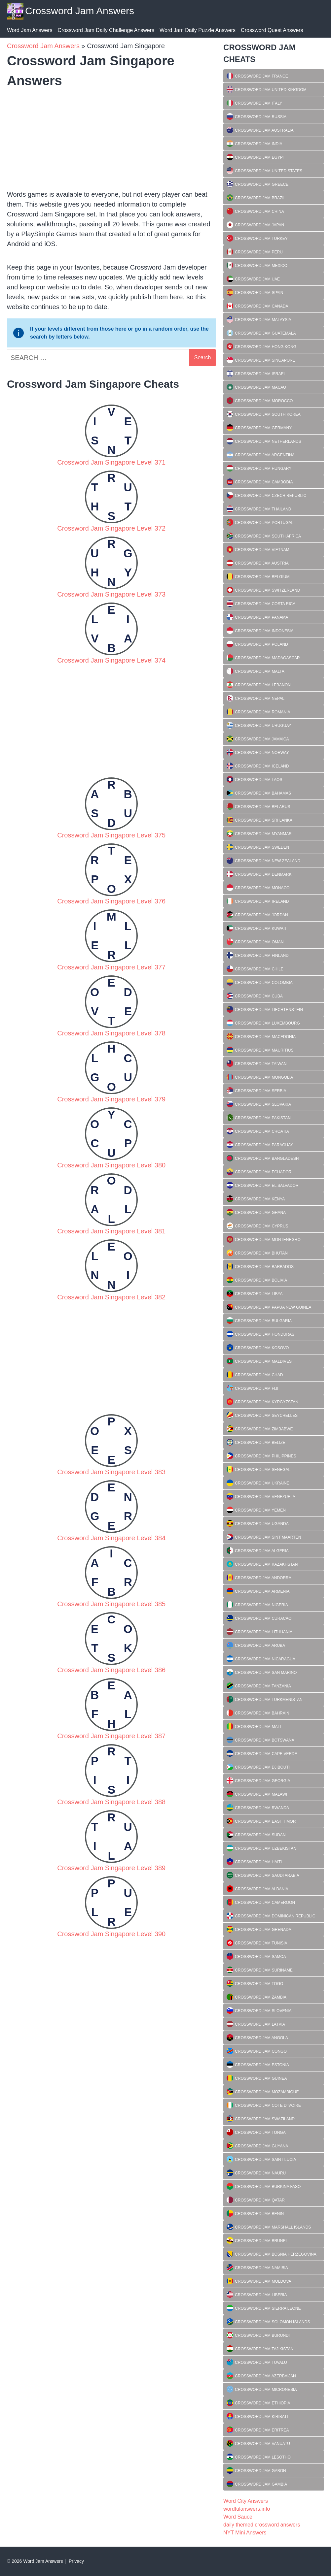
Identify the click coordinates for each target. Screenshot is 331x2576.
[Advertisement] (111, 136)
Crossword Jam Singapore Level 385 (111, 1604)
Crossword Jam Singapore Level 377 (111, 967)
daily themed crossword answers (261, 2524)
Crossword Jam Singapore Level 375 (111, 835)
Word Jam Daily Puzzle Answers (198, 30)
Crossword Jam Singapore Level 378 (111, 1033)
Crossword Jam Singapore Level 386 (111, 1670)
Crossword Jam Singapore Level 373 (111, 594)
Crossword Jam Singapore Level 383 (111, 1472)
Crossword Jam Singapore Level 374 (111, 660)
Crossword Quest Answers (272, 30)
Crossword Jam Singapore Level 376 (111, 901)
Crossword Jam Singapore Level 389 (111, 1868)
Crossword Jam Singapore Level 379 (111, 1099)
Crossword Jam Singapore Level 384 (111, 1538)
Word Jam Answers (30, 30)
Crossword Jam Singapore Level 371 (111, 462)
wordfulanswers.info (246, 2509)
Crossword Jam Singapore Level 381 (111, 1231)
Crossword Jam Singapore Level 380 (111, 1165)
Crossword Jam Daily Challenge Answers (106, 30)
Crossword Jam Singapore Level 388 (111, 1802)
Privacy (76, 2561)
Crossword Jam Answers (79, 10)
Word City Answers (245, 2501)
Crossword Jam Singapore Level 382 (111, 1297)
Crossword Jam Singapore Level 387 (111, 1736)
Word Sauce (237, 2517)
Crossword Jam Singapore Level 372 (111, 528)
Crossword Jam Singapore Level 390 (111, 1934)
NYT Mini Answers (244, 2532)
